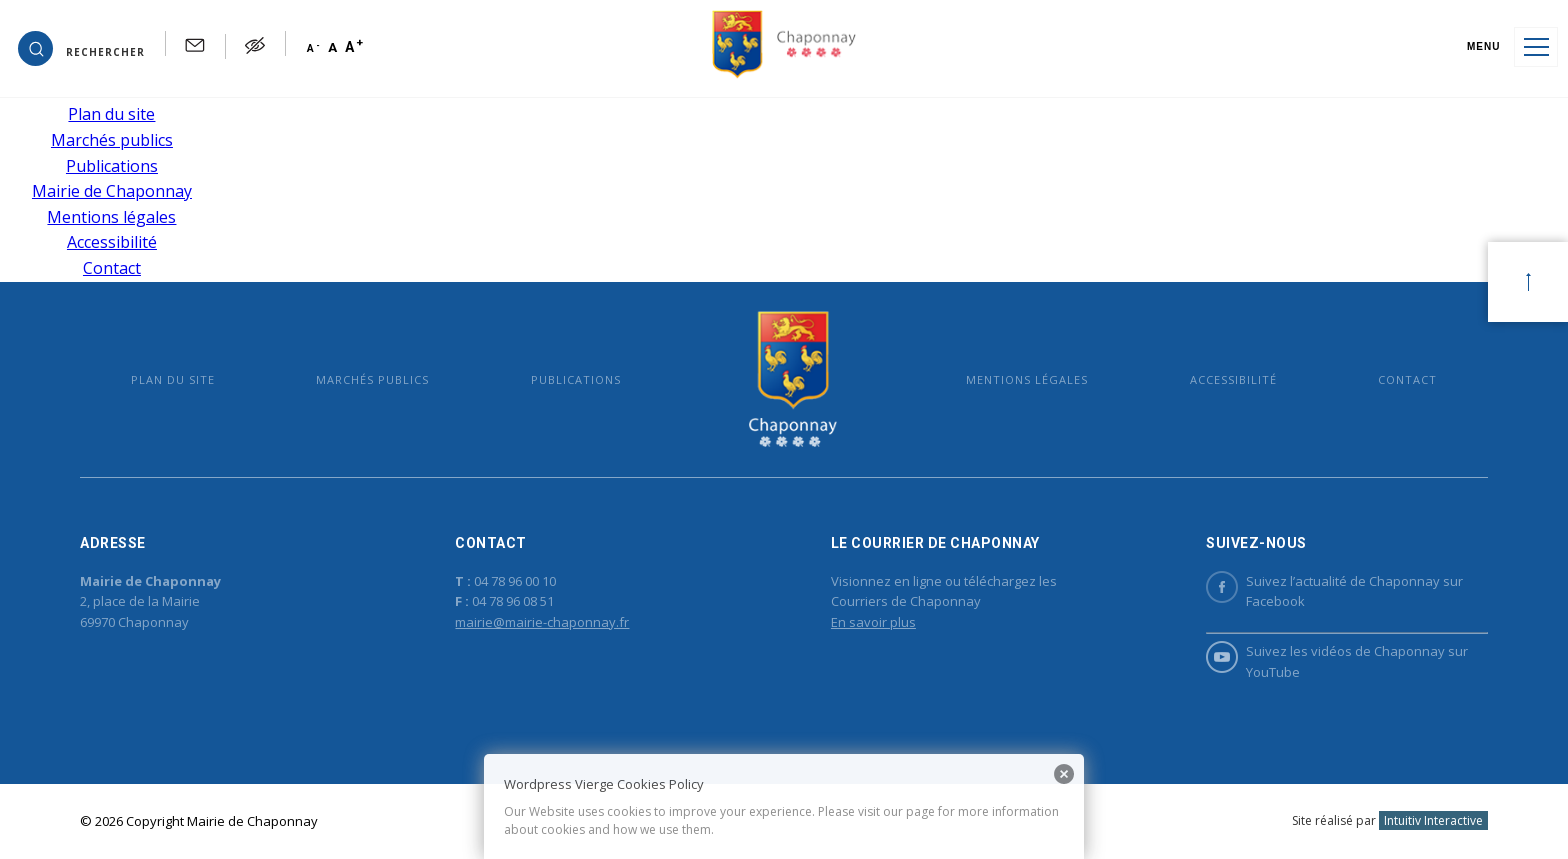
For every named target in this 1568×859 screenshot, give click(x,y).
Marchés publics (112, 140)
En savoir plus (873, 622)
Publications (112, 166)
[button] (81, 47)
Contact (112, 268)
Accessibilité (112, 242)
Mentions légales (111, 217)
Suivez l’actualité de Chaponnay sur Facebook (1334, 591)
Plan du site (111, 114)
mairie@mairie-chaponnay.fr (542, 622)
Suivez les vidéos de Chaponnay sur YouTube (1337, 661)
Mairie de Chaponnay (112, 191)
